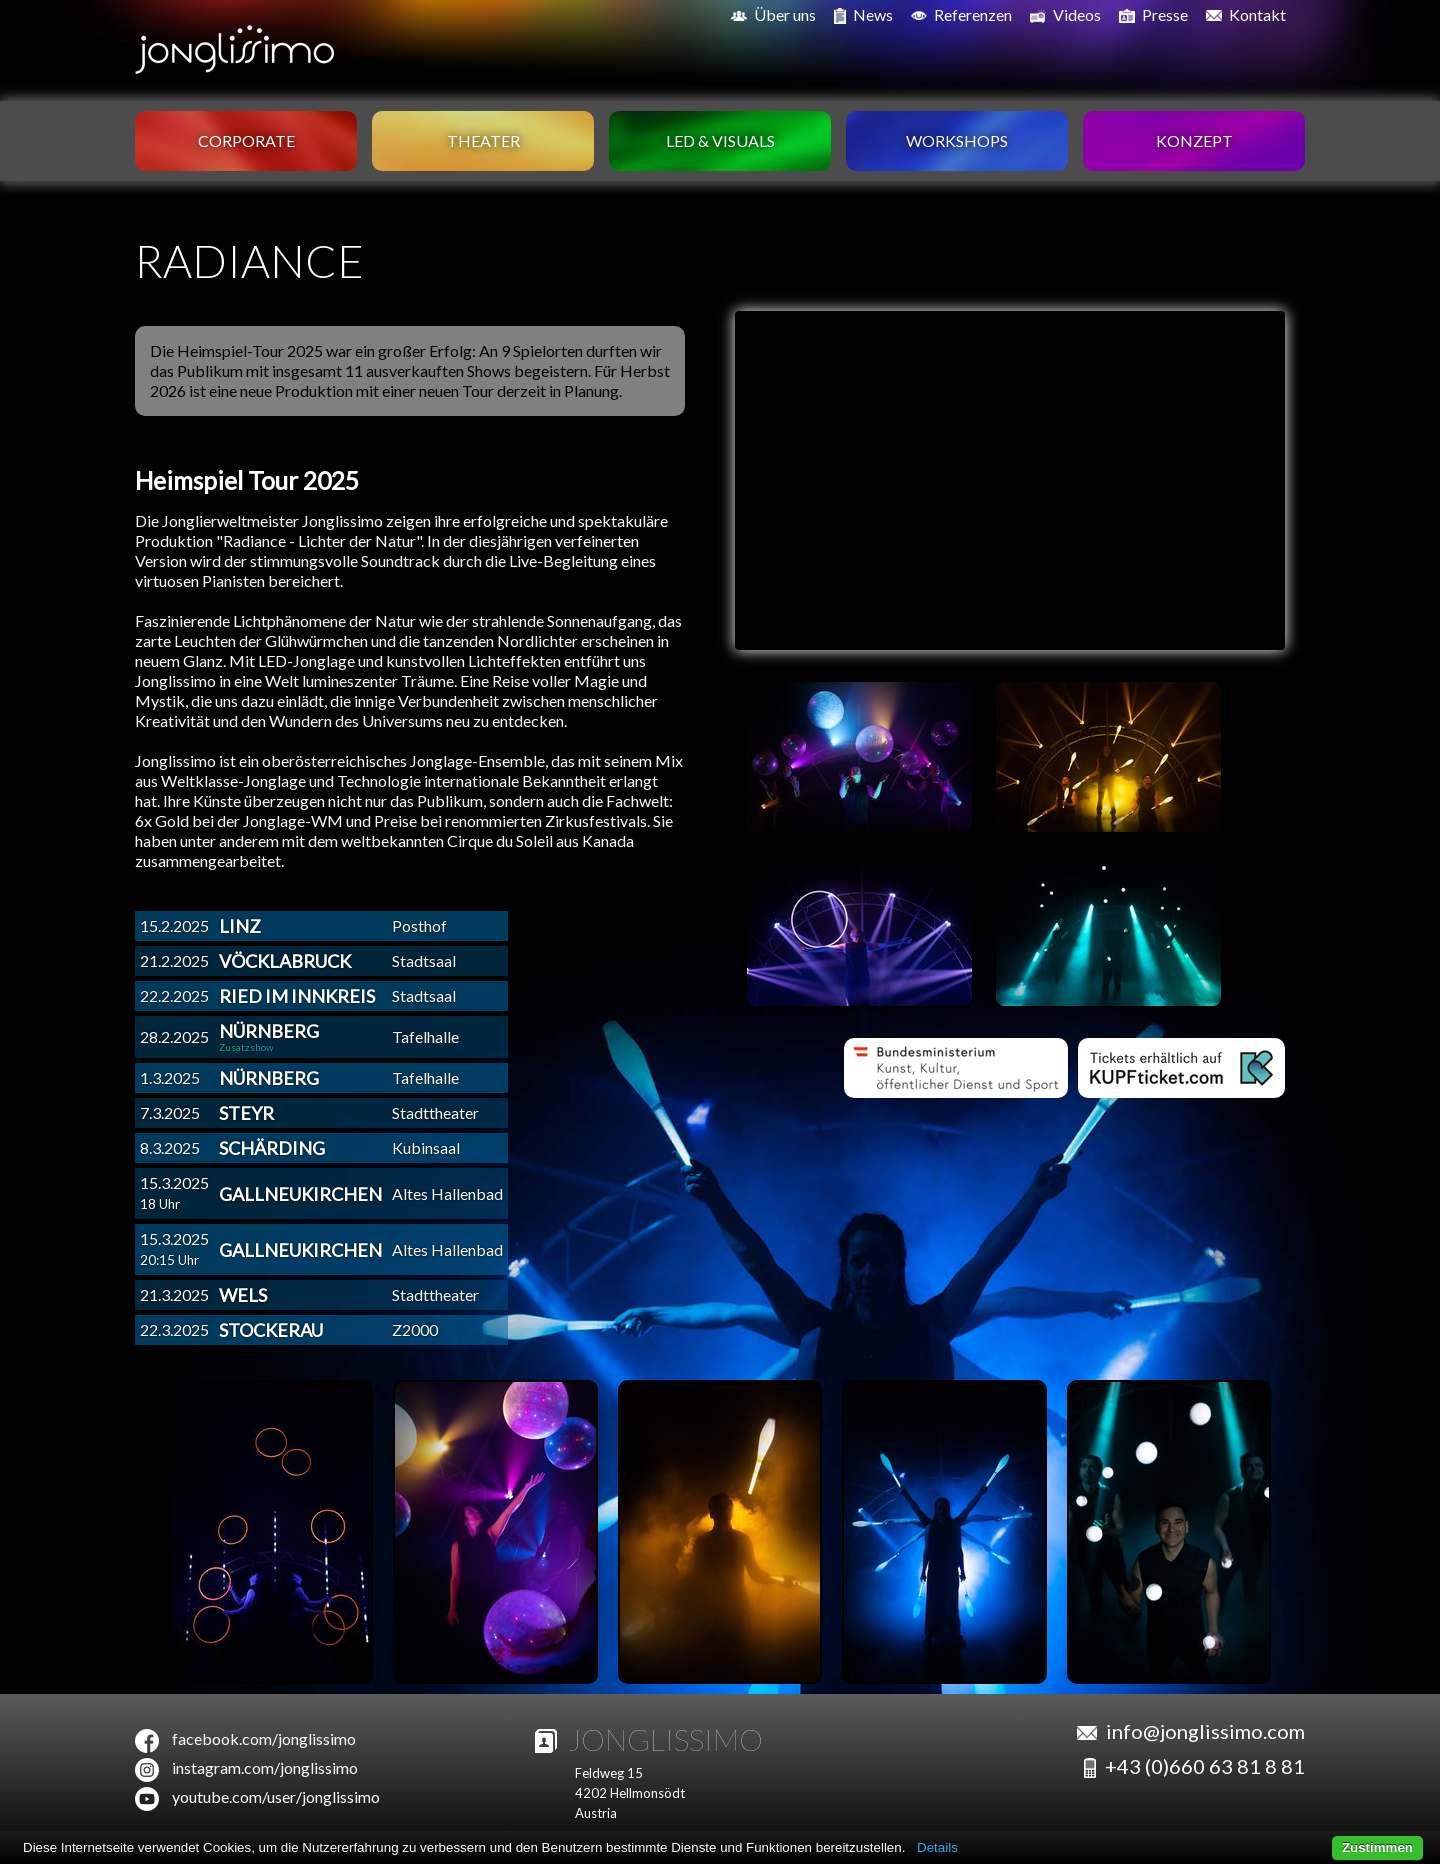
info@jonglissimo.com (1205, 1731)
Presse (1153, 15)
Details (937, 1847)
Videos (1065, 15)
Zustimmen (1377, 1847)
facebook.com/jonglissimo (264, 1738)
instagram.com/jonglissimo (265, 1767)
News (863, 15)
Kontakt (1246, 14)
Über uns (773, 14)
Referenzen (961, 14)
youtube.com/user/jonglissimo (276, 1796)
